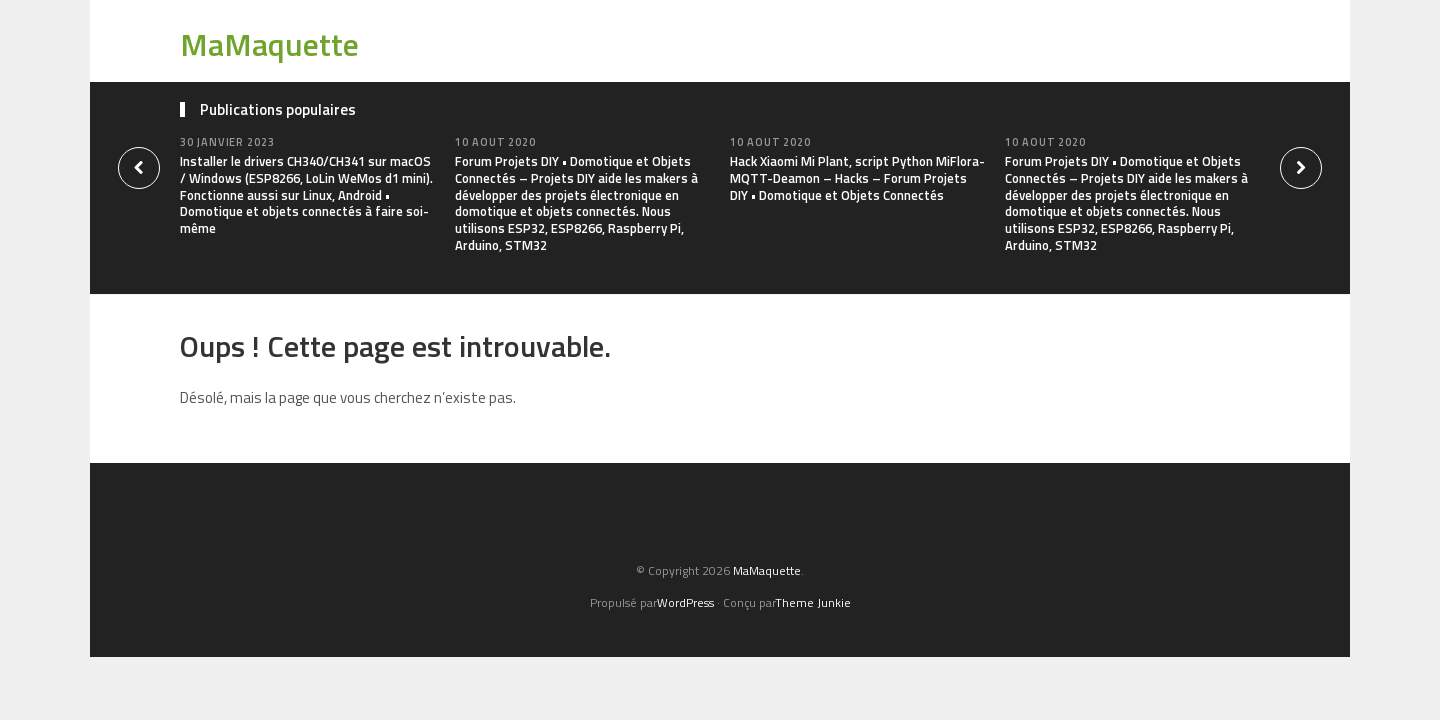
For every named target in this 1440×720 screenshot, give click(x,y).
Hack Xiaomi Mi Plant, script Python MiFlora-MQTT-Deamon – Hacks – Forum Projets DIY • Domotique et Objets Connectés (857, 178)
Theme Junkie (813, 602)
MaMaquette (269, 44)
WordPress (685, 602)
